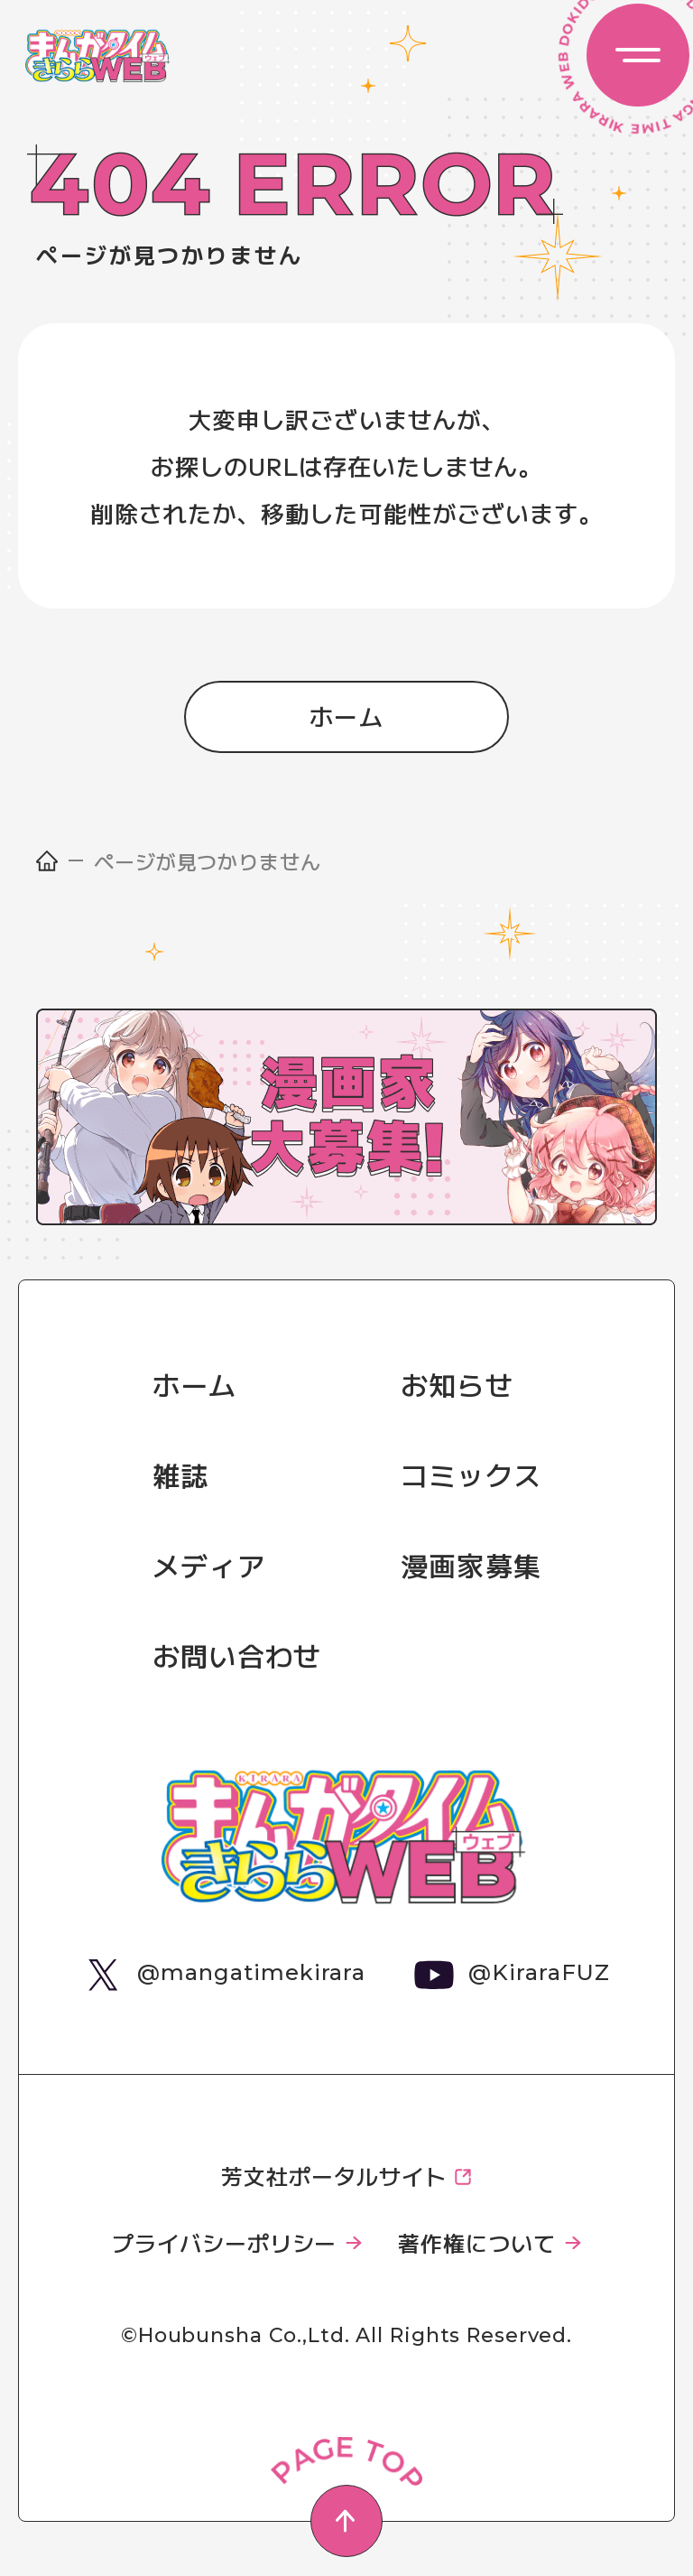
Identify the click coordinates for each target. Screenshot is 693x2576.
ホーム (347, 715)
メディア (208, 1565)
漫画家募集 (471, 1565)
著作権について (477, 2242)
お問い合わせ (236, 1655)
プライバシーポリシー (224, 2242)
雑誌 (180, 1474)
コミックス (471, 1474)
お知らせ (457, 1384)
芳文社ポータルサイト (334, 2175)
